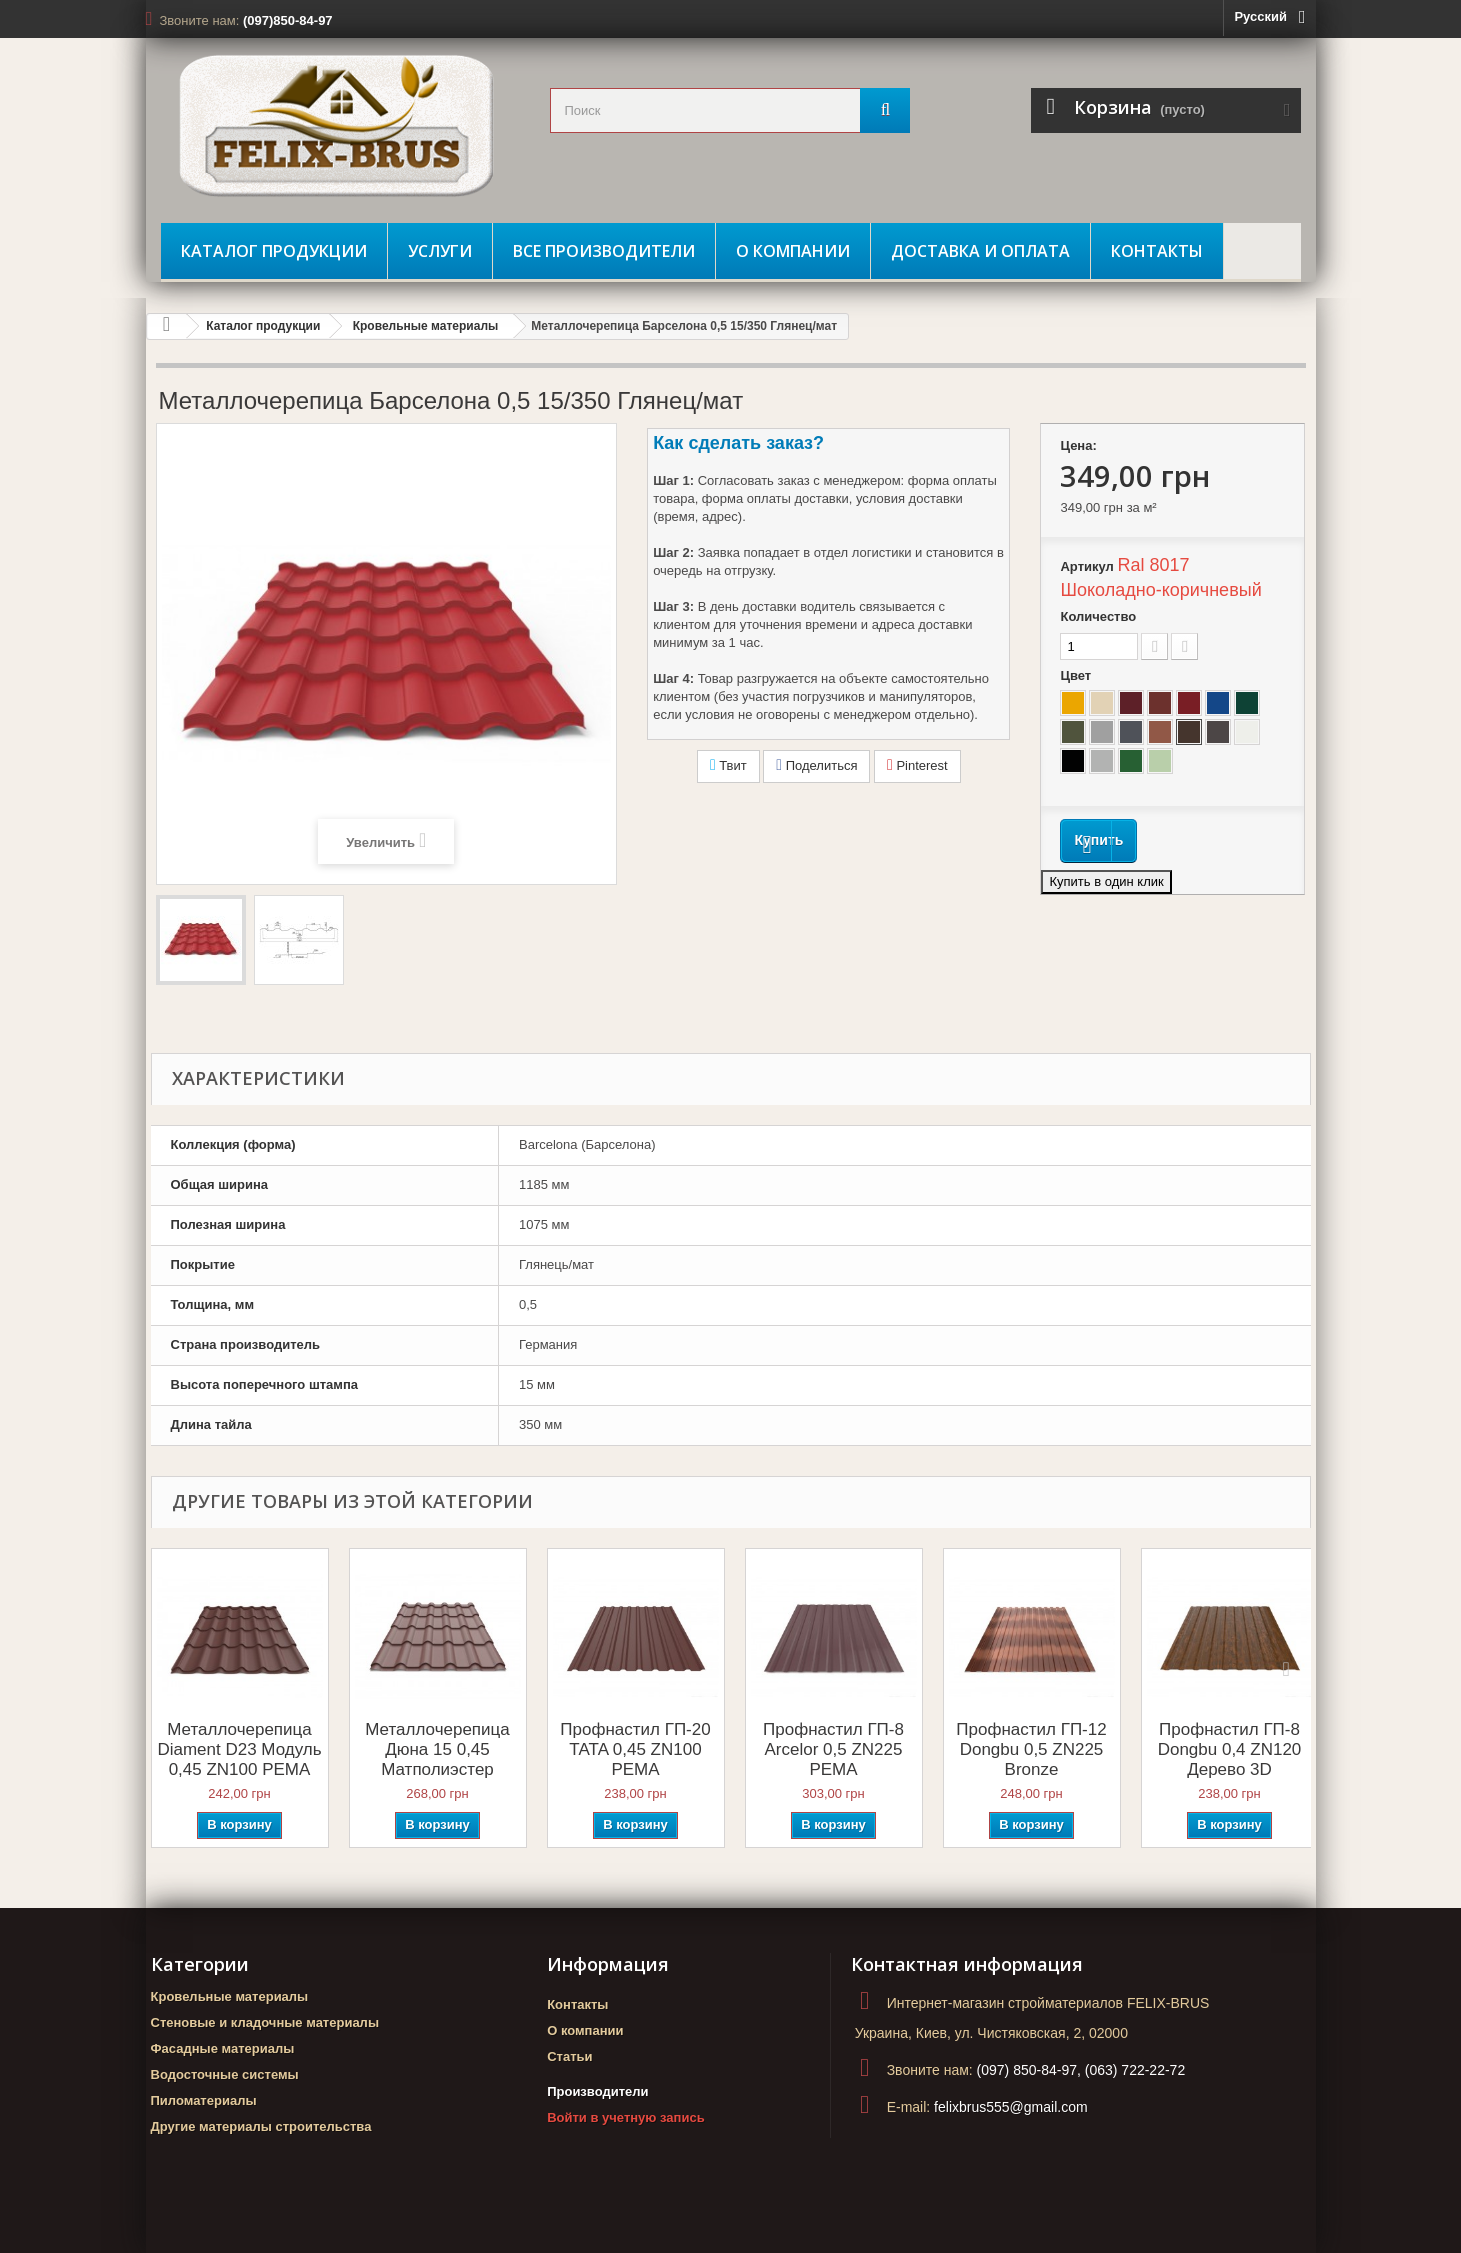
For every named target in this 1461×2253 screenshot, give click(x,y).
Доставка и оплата (980, 251)
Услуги (440, 251)
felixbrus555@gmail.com (1011, 2107)
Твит (728, 765)
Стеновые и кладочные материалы (265, 2022)
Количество (1098, 616)
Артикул (1086, 566)
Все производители (604, 251)
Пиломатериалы (204, 2100)
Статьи (569, 2056)
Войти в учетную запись (625, 2117)
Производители (597, 2091)
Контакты (1157, 251)
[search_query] (730, 110)
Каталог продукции (274, 251)
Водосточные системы (225, 2074)
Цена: (1078, 445)
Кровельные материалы (426, 326)
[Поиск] (885, 110)
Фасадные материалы (223, 2048)
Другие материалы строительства (261, 2126)
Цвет (1077, 675)
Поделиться (816, 765)
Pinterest (917, 765)
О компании (793, 251)
